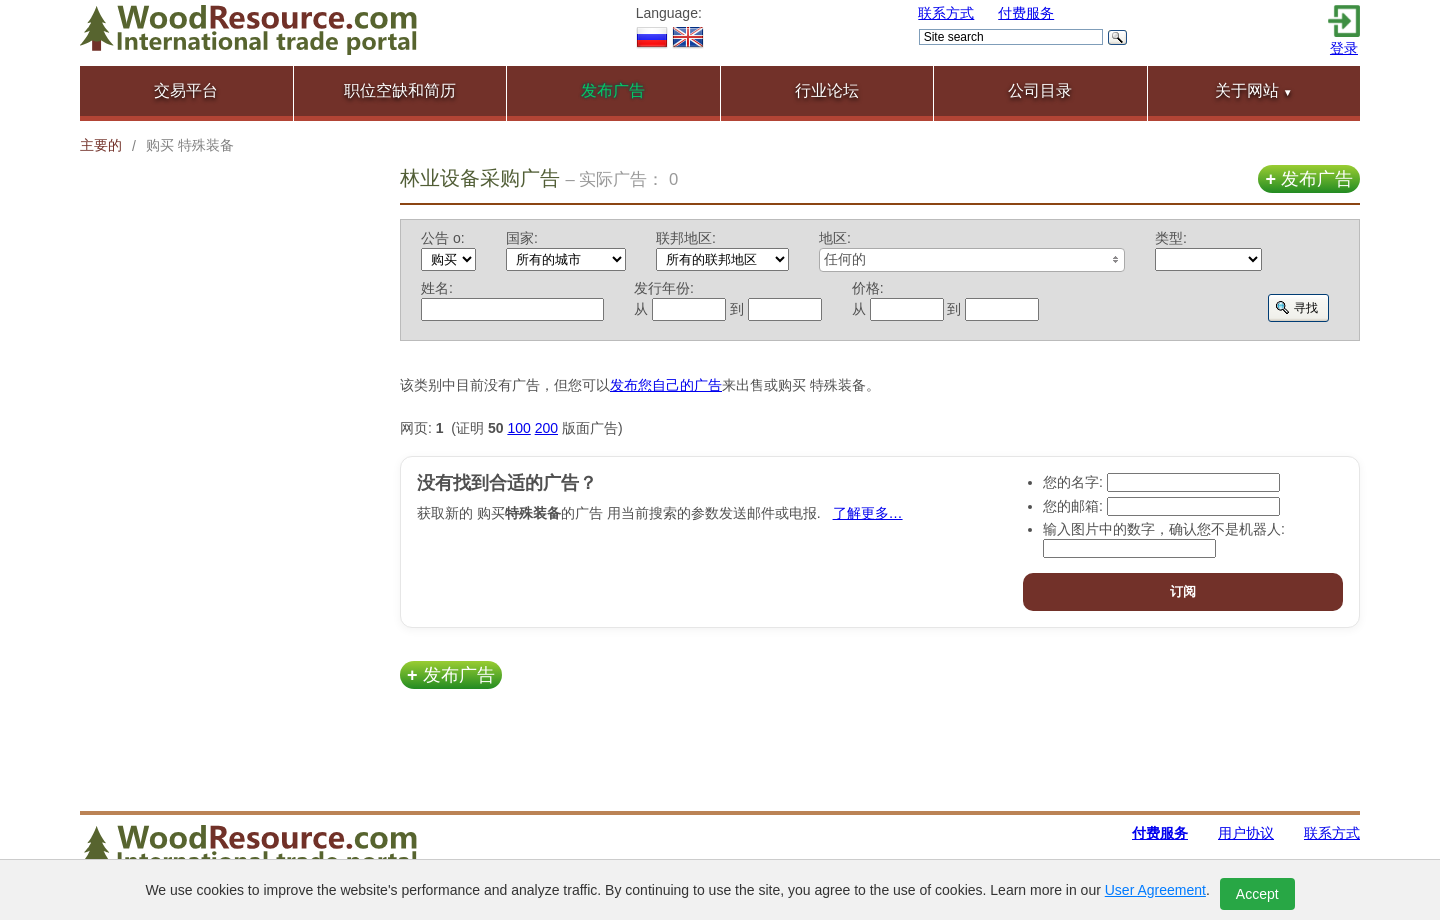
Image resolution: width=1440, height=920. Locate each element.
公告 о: (443, 238)
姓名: (437, 288)
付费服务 (1026, 13)
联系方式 (946, 13)
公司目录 (1040, 90)
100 (518, 428)
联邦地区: (686, 238)
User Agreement (1155, 890)
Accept (1257, 894)
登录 (1344, 48)
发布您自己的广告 (666, 385)
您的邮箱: (1073, 506)
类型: (1171, 238)
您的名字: (1073, 482)
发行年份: (664, 288)
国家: (522, 238)
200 (546, 428)
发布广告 (1309, 179)
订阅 (1183, 591)
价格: (868, 288)
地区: (835, 238)
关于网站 (1254, 90)
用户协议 (1246, 833)
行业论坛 (827, 90)
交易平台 (186, 90)
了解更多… (868, 513)
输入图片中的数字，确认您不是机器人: (1164, 529)
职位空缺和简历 (400, 90)
